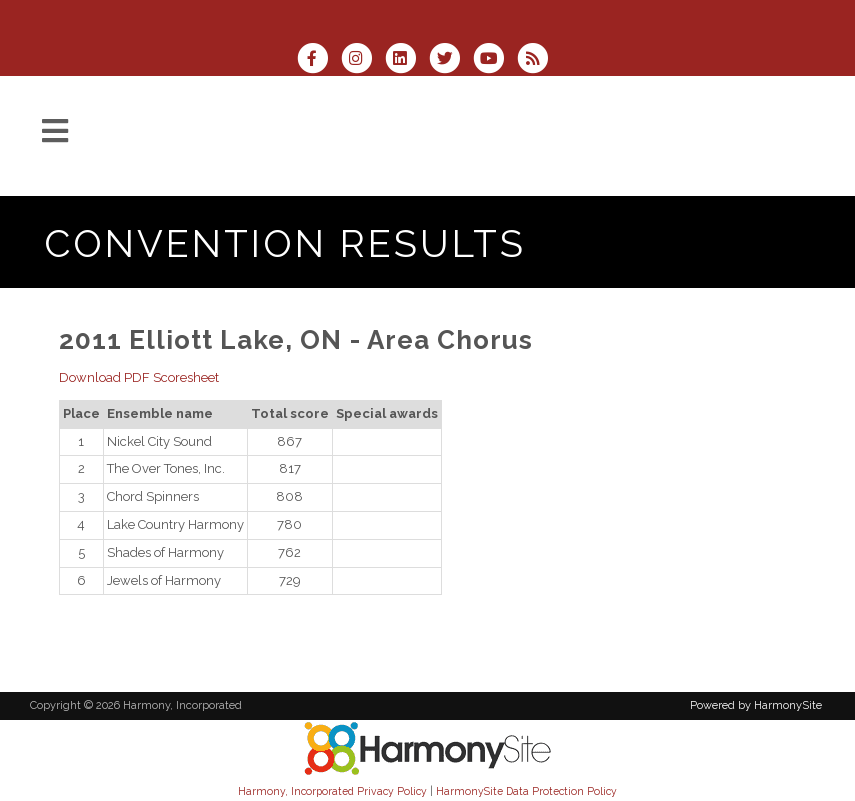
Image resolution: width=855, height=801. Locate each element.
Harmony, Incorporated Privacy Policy (332, 791)
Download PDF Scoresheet (139, 377)
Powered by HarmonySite (756, 705)
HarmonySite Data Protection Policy (526, 791)
